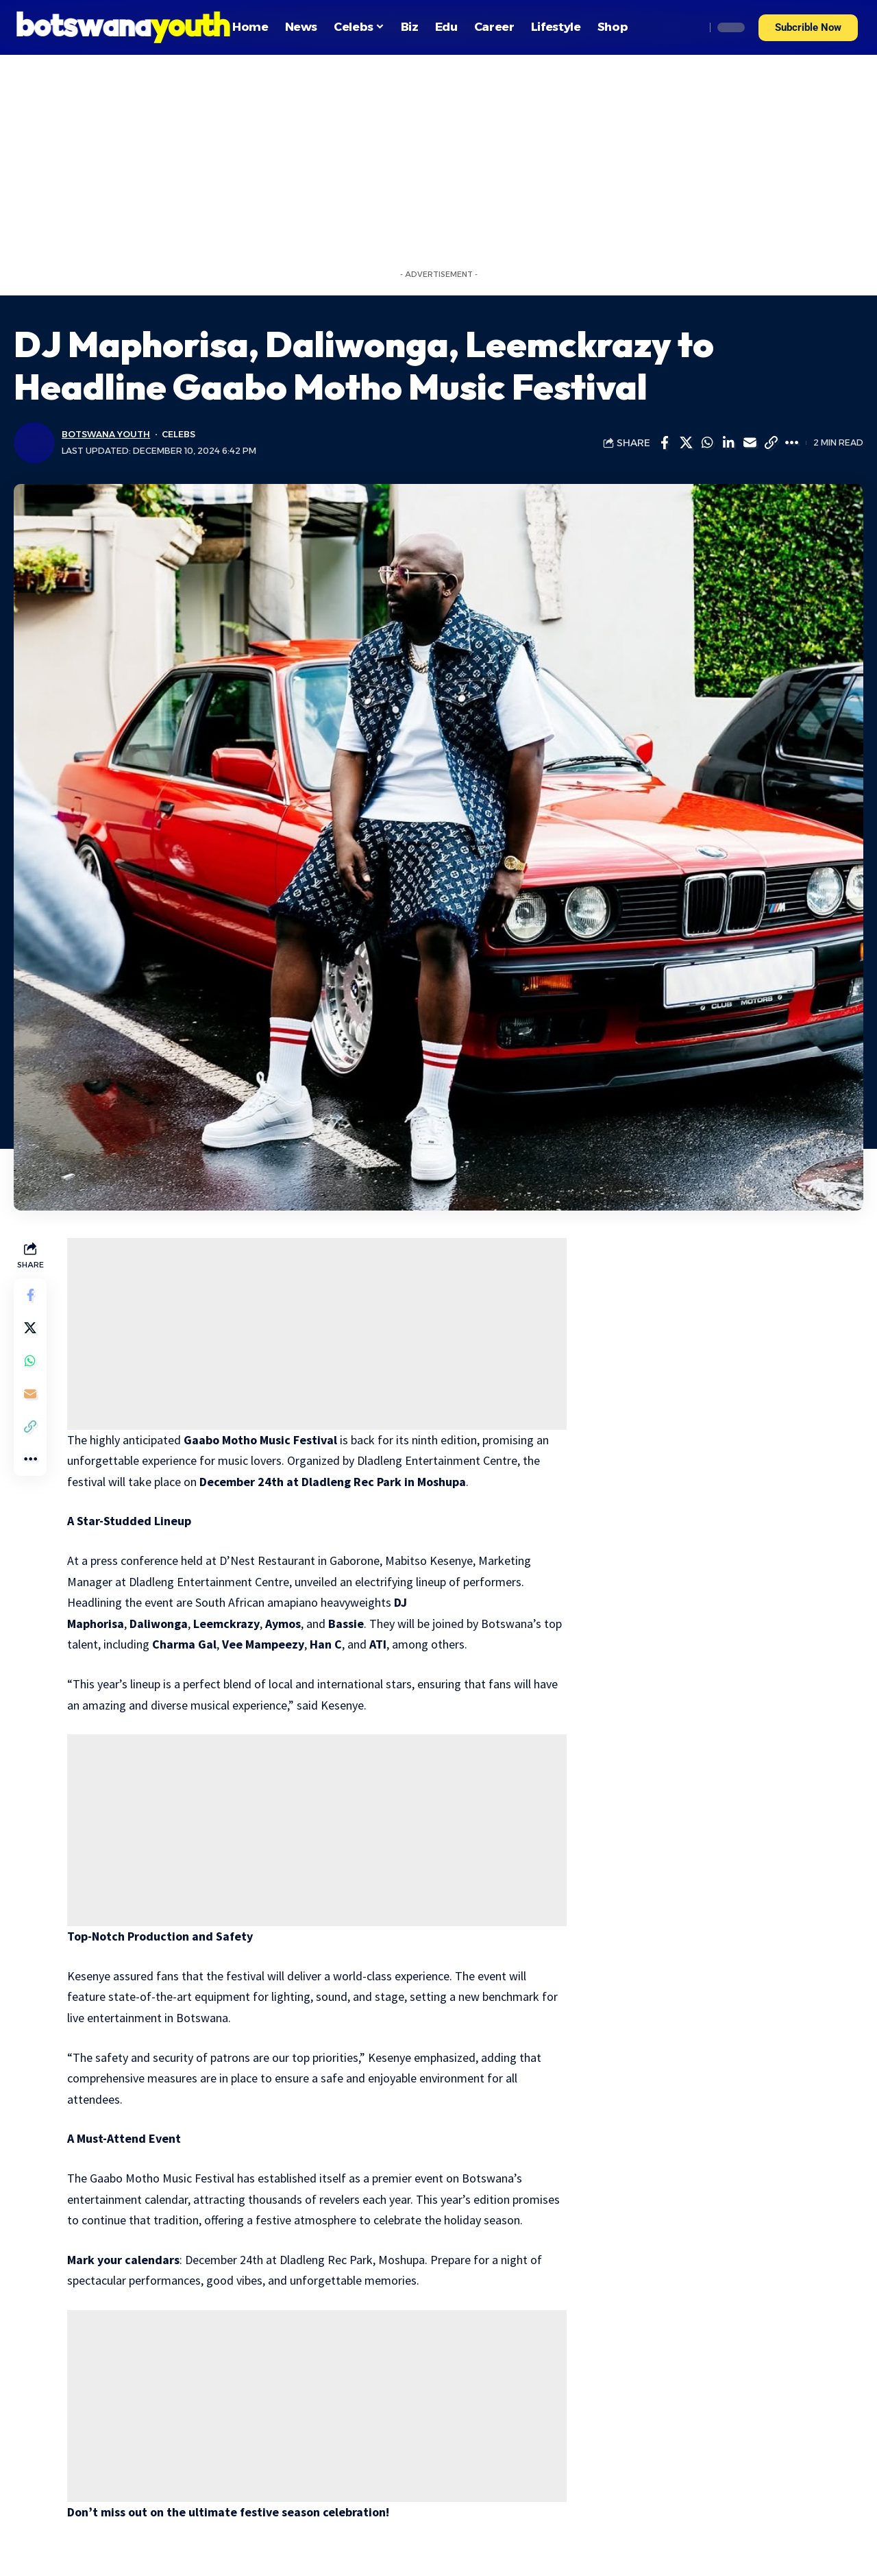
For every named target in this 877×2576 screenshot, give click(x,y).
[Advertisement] (438, 158)
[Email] (749, 443)
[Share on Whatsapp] (707, 443)
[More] (792, 443)
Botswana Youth (106, 434)
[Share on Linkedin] (728, 443)
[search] (691, 27)
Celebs (178, 434)
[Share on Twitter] (685, 443)
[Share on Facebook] (664, 443)
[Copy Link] (770, 443)
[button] (808, 27)
